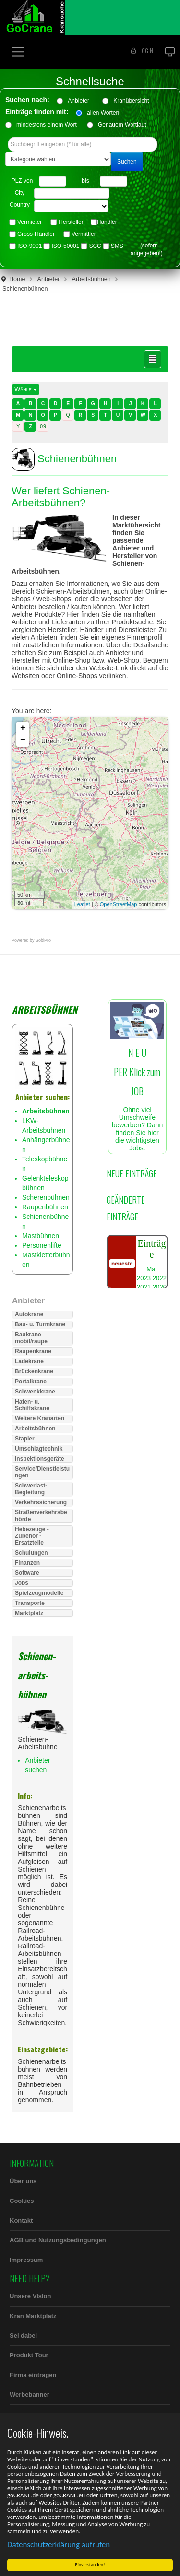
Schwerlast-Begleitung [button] (31, 1489)
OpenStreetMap (118, 904)
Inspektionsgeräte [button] (39, 1458)
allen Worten (103, 112)
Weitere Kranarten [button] (39, 1418)
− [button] (22, 740)
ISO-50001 (65, 246)
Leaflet (82, 904)
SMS (117, 246)
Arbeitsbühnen (91, 279)
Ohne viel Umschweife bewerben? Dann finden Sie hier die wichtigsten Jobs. (137, 1084)
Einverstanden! (90, 2565)
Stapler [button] (25, 1438)
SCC (95, 246)
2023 (144, 1278)
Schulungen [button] (31, 1552)
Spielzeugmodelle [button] (39, 1593)
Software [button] (27, 1572)
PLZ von (22, 180)
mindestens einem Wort (46, 124)
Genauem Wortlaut (122, 124)
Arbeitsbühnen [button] (35, 1428)
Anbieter (82, 100)
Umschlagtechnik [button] (38, 1448)
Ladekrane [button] (29, 1361)
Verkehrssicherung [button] (41, 1502)
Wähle (25, 389)
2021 (144, 1286)
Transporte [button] (30, 1603)
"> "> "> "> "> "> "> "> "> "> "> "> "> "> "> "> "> (71, 206)
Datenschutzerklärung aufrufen (58, 2545)
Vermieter (29, 222)
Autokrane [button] (29, 1314)
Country (20, 204)
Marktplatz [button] (29, 1613)
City (20, 192)
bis (85, 180)
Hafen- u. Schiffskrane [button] (32, 1405)
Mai (151, 1269)
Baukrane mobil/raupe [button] (31, 1338)
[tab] (42, 1314)
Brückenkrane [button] (34, 1371)
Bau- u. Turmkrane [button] (40, 1324)
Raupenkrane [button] (33, 1351)
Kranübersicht (134, 100)
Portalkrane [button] (31, 1381)
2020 (160, 1286)
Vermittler (84, 234)
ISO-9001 (29, 246)
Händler (107, 222)
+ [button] (22, 728)
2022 (160, 1278)
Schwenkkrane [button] (35, 1391)
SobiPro (43, 940)
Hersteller (71, 222)
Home (17, 279)
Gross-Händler (36, 234)
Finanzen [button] (27, 1562)
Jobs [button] (21, 1583)
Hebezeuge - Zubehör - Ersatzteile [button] (32, 1536)
